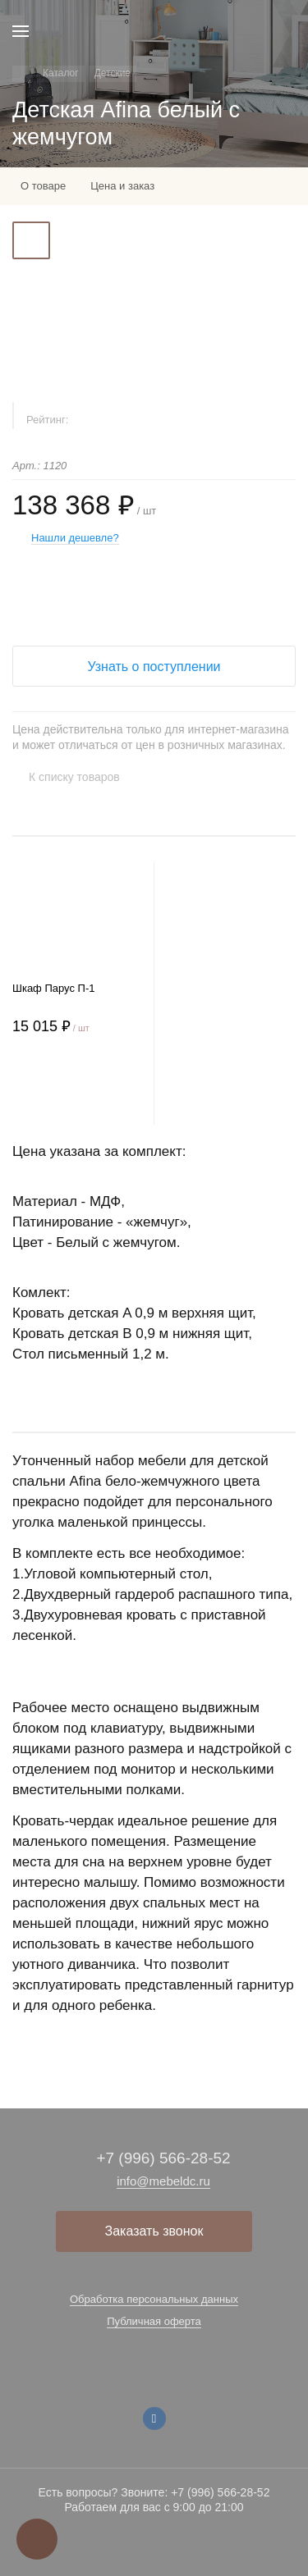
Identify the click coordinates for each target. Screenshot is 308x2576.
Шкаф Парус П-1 (53, 988)
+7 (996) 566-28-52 (163, 2158)
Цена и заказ (122, 186)
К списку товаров (74, 776)
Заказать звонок (154, 2231)
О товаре (43, 186)
